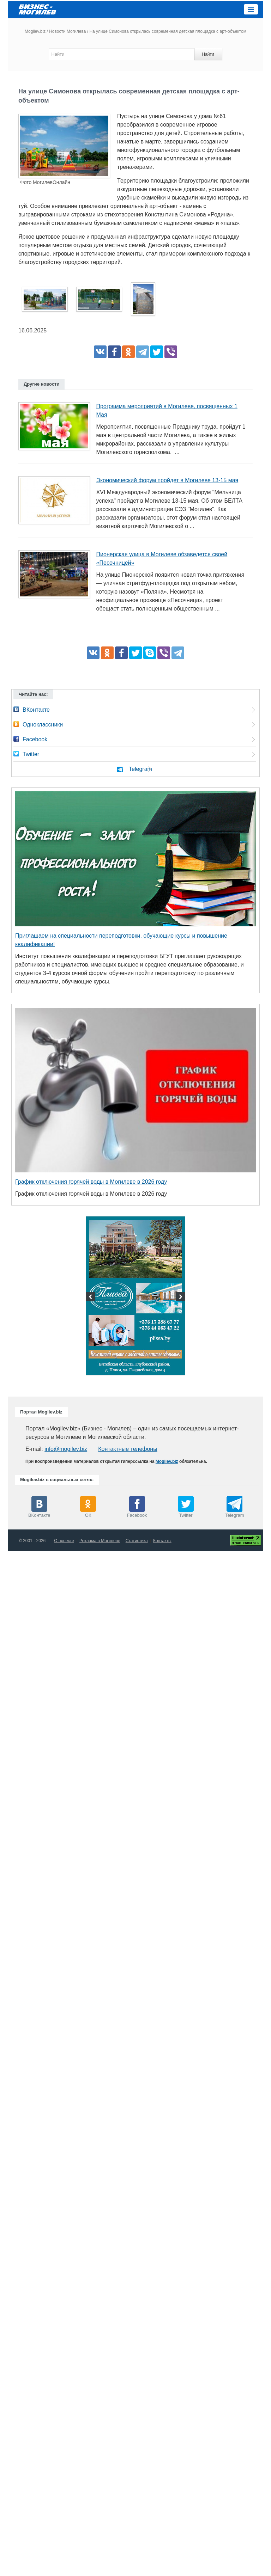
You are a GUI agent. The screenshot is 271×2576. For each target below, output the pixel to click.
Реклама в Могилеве (99, 1540)
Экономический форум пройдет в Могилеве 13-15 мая (167, 480)
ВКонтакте (36, 710)
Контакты (162, 1540)
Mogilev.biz (35, 31)
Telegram (140, 769)
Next (179, 1297)
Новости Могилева (67, 31)
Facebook (35, 739)
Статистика (137, 1540)
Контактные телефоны (127, 1449)
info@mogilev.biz (65, 1449)
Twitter (31, 754)
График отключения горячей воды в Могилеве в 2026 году (91, 1182)
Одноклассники (43, 725)
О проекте (64, 1540)
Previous (91, 1297)
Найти (208, 54)
